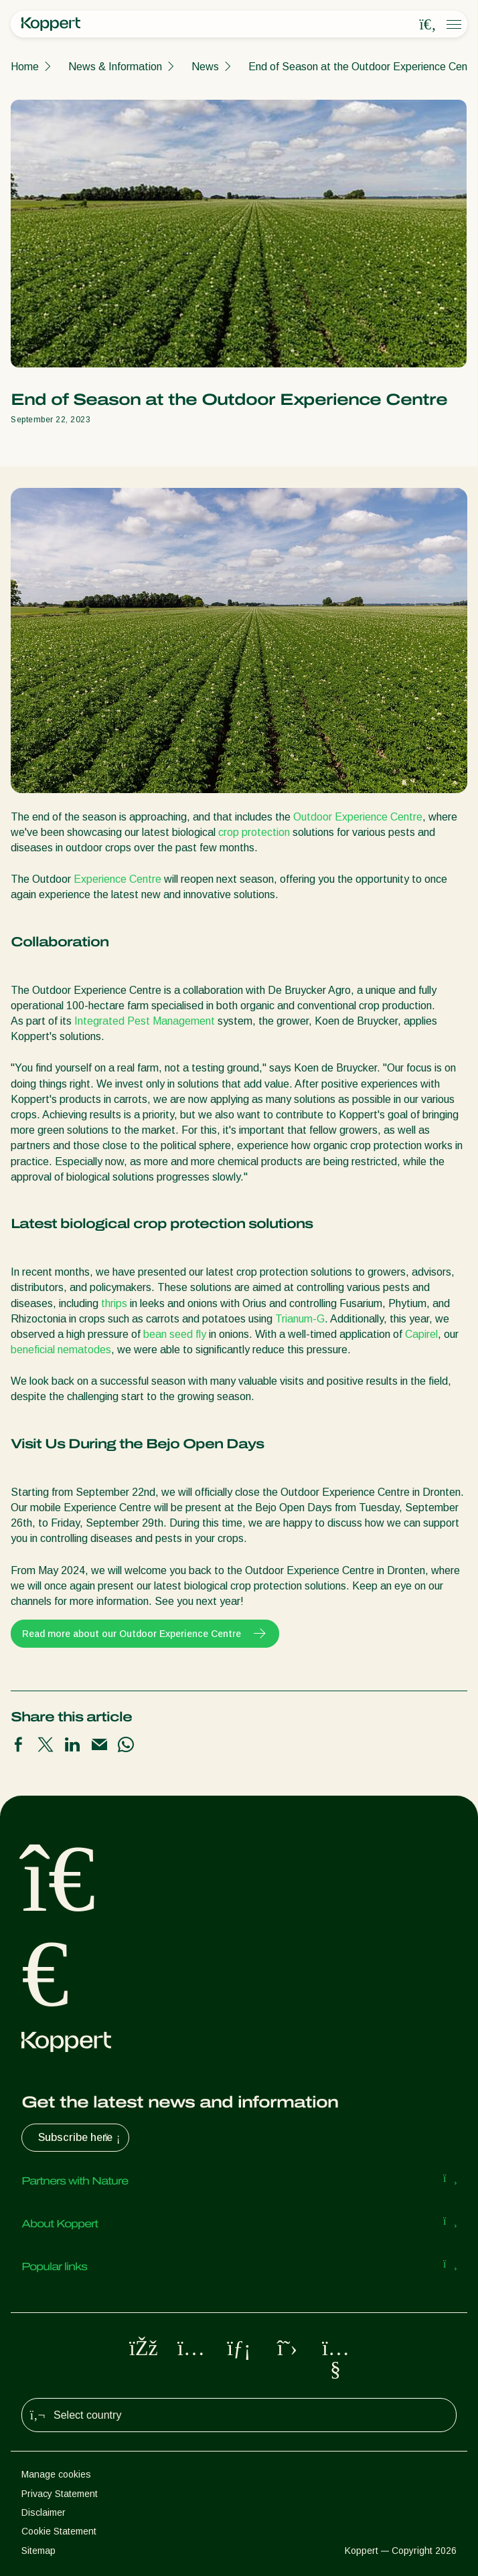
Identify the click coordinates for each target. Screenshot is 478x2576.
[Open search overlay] (427, 24)
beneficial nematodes (61, 1349)
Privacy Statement (59, 2493)
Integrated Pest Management (144, 1021)
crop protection (254, 832)
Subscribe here (80, 2137)
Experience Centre (117, 879)
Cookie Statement (58, 2531)
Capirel (421, 1334)
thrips (114, 1303)
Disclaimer (43, 2512)
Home (25, 66)
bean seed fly (174, 1334)
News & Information (115, 66)
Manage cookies (56, 2474)
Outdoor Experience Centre (357, 817)
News (205, 66)
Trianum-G (300, 1318)
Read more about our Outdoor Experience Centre (145, 1634)
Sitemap (38, 2550)
